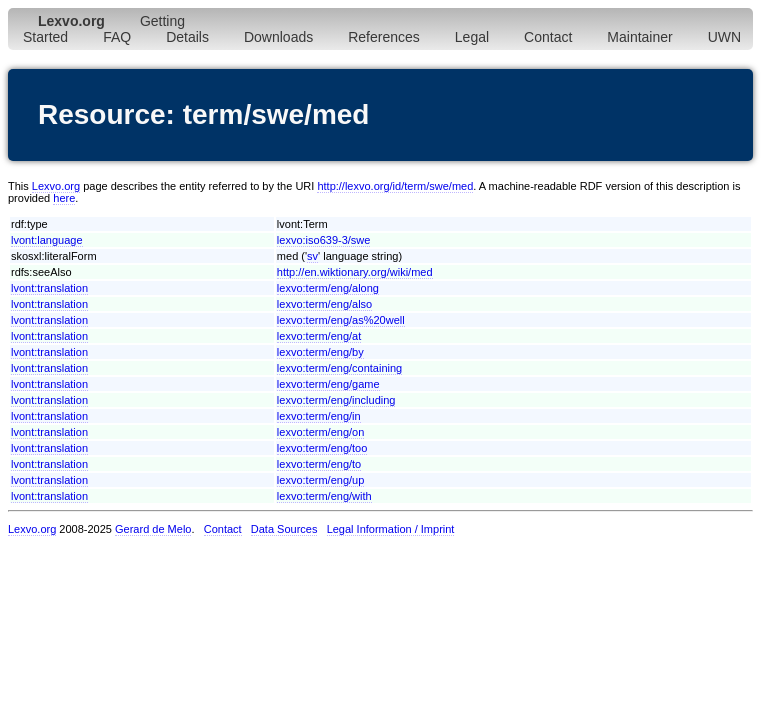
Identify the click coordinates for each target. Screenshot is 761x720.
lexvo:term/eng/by (320, 352)
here (64, 198)
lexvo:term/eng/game (328, 384)
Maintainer (639, 37)
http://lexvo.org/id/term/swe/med (395, 186)
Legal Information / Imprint (391, 529)
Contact (548, 37)
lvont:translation (49, 288)
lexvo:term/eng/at (319, 336)
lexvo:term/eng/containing (339, 368)
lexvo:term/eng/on (320, 432)
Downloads (278, 37)
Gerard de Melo (153, 529)
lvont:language (47, 240)
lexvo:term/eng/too (322, 448)
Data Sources (284, 529)
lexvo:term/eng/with (324, 496)
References (384, 37)
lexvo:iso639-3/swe (324, 240)
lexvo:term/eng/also (324, 304)
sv (312, 256)
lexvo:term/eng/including (336, 400)
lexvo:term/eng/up (320, 480)
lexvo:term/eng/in (319, 416)
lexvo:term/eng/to (319, 464)
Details (187, 37)
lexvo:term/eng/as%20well (341, 320)
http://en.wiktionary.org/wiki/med (355, 272)
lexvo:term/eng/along (328, 288)
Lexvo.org (56, 186)
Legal (472, 37)
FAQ (117, 37)
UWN (724, 37)
